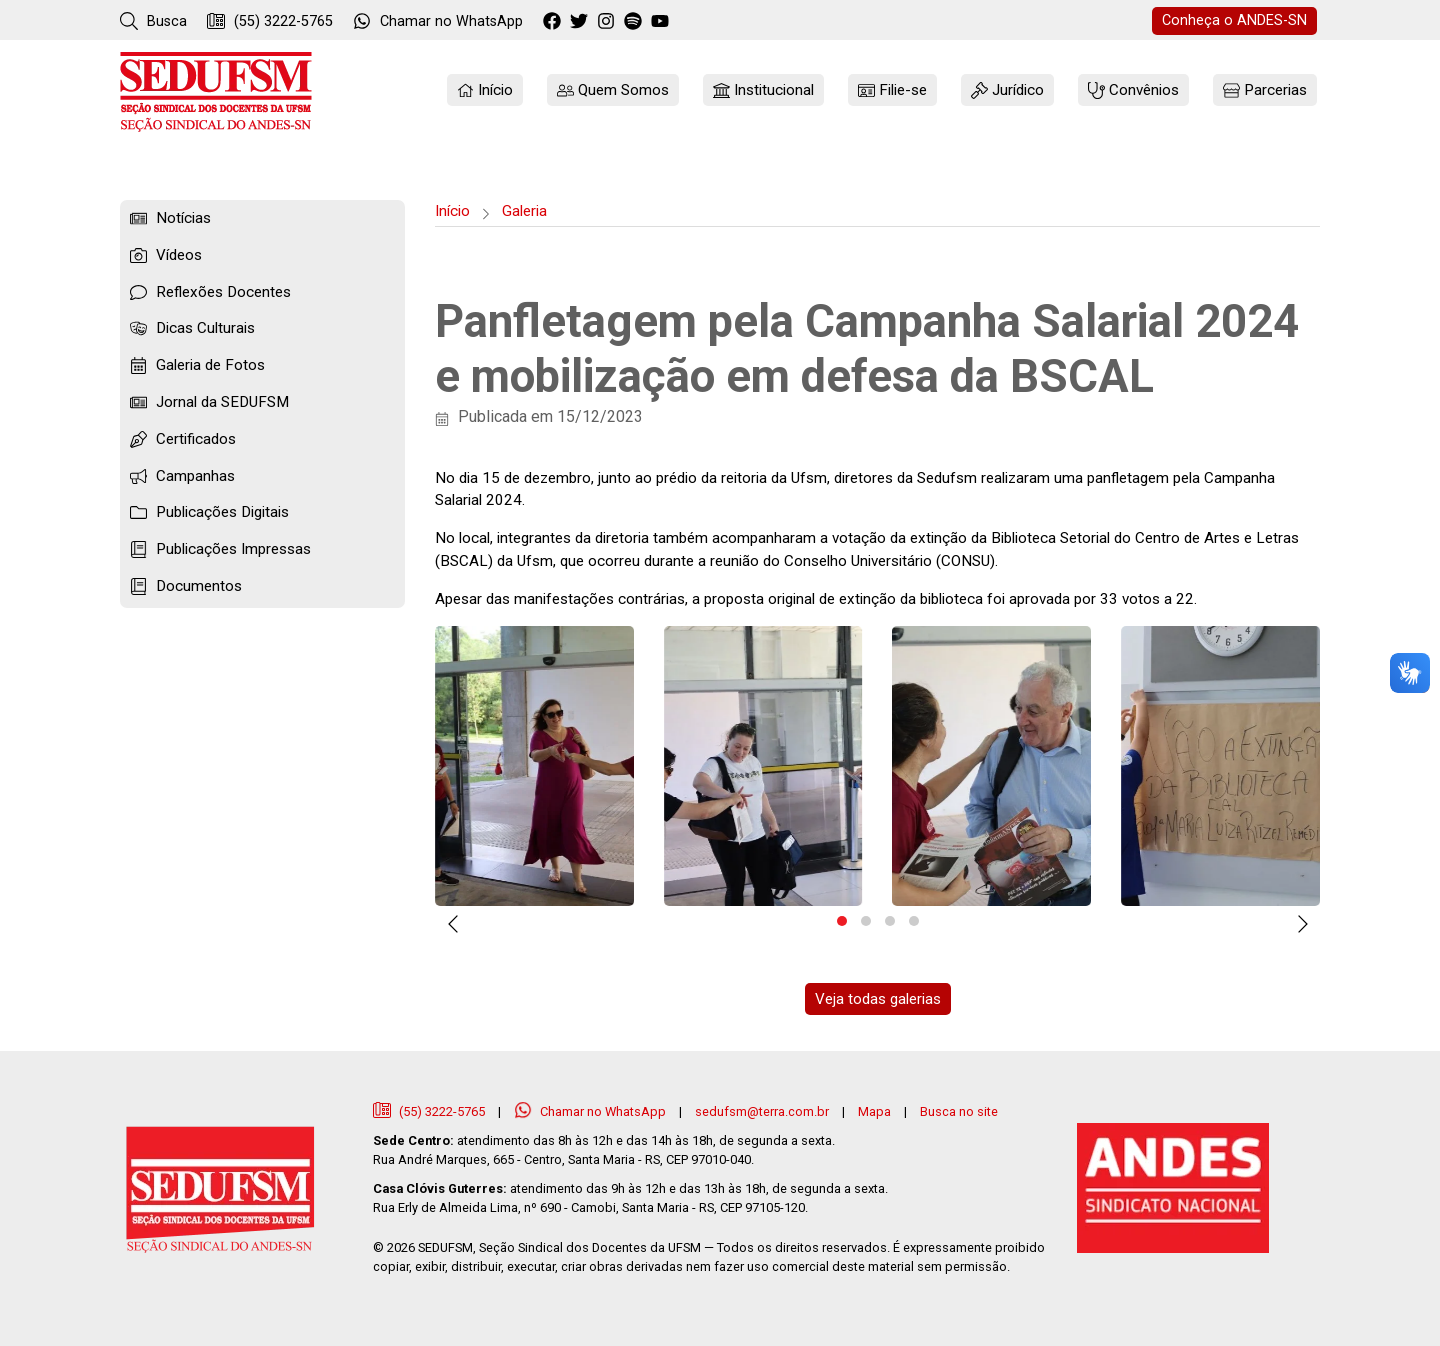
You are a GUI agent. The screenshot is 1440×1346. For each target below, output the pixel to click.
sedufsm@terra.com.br (762, 1111)
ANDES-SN (1234, 20)
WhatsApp (438, 21)
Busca (153, 21)
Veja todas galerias (878, 999)
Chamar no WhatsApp (591, 1111)
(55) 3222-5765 (270, 21)
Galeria (524, 211)
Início (452, 211)
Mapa (874, 1111)
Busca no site (959, 1111)
